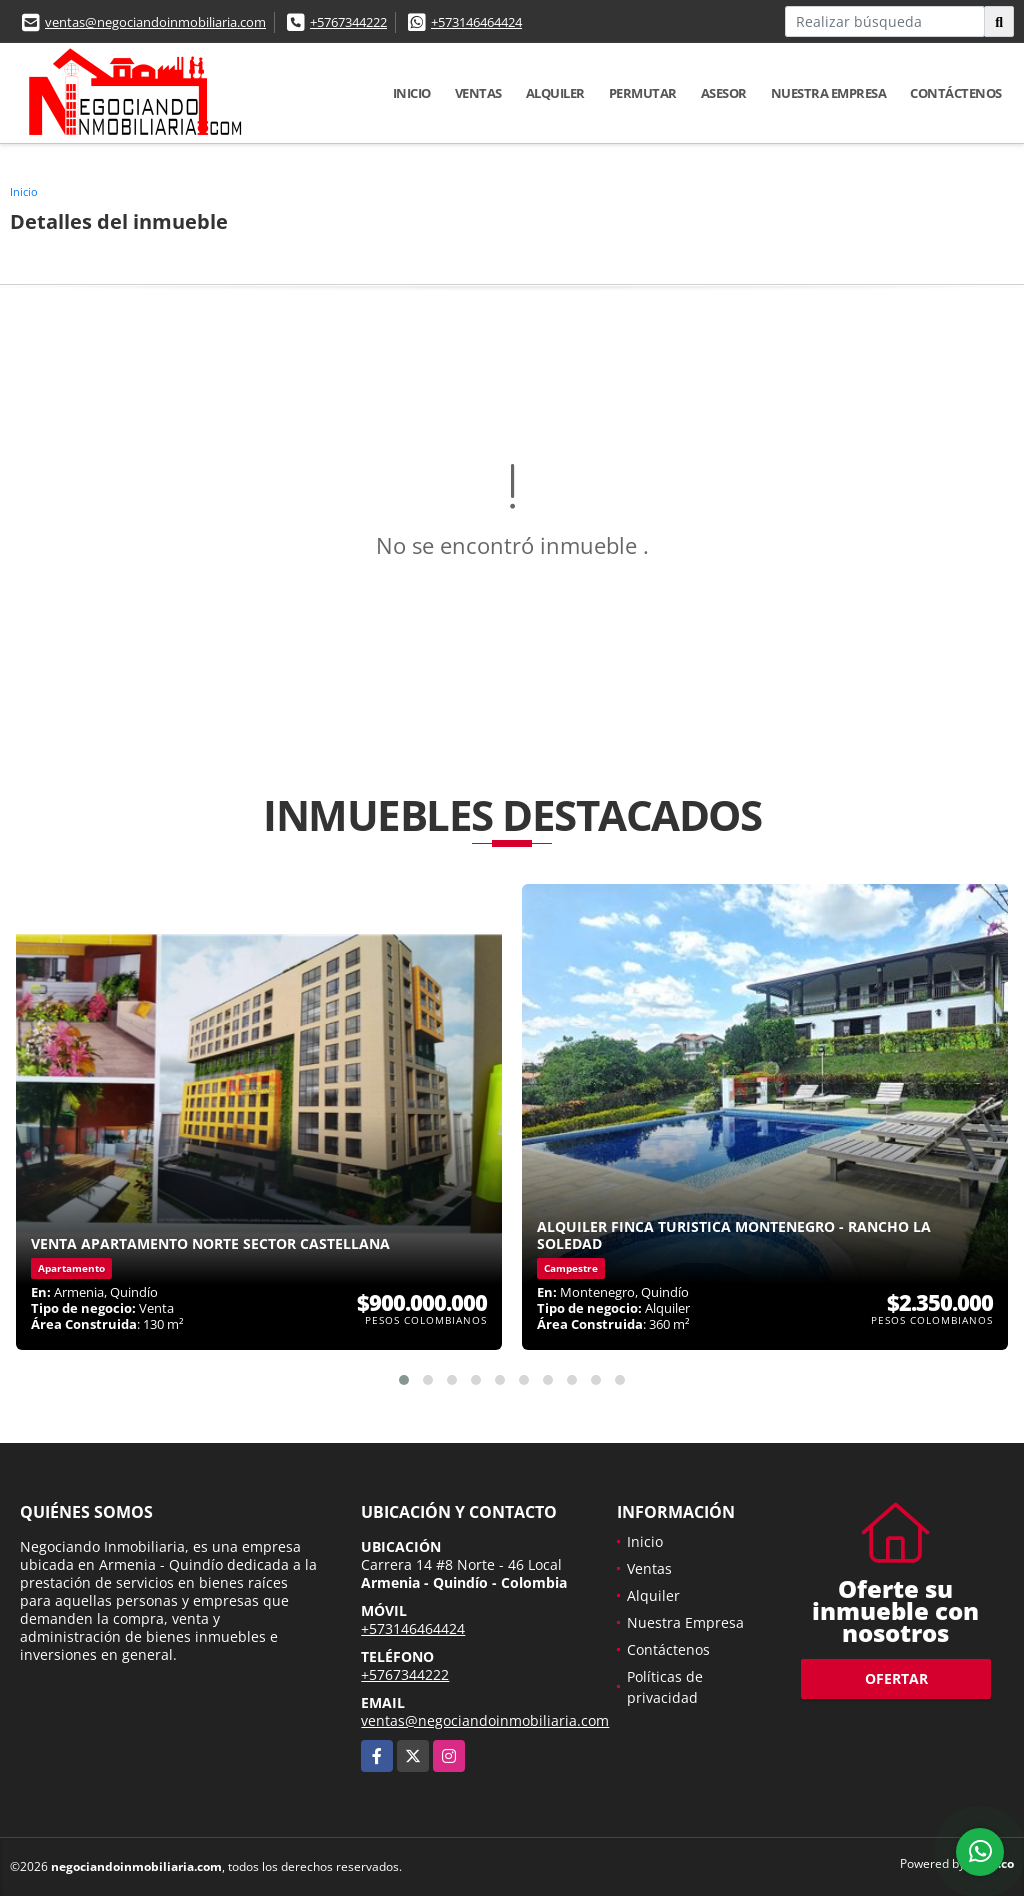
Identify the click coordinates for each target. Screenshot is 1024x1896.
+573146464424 (476, 22)
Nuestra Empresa (829, 93)
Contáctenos (956, 93)
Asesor (724, 93)
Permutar (643, 93)
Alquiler (555, 93)
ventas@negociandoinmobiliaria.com (155, 22)
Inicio (412, 93)
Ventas (478, 93)
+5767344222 (348, 22)
